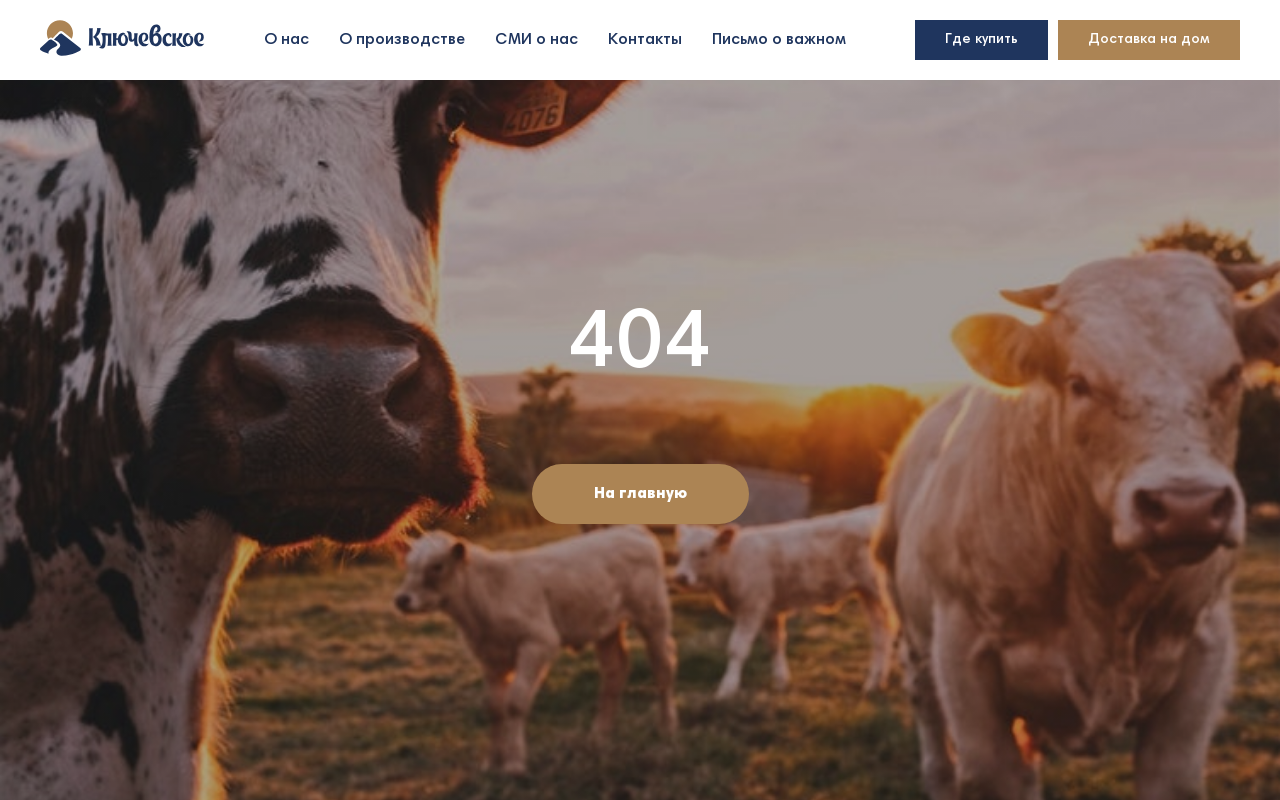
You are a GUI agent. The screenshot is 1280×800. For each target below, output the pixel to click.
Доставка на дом (1149, 40)
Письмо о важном (779, 40)
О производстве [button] (402, 40)
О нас (286, 40)
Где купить (981, 40)
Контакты (645, 40)
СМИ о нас (536, 40)
